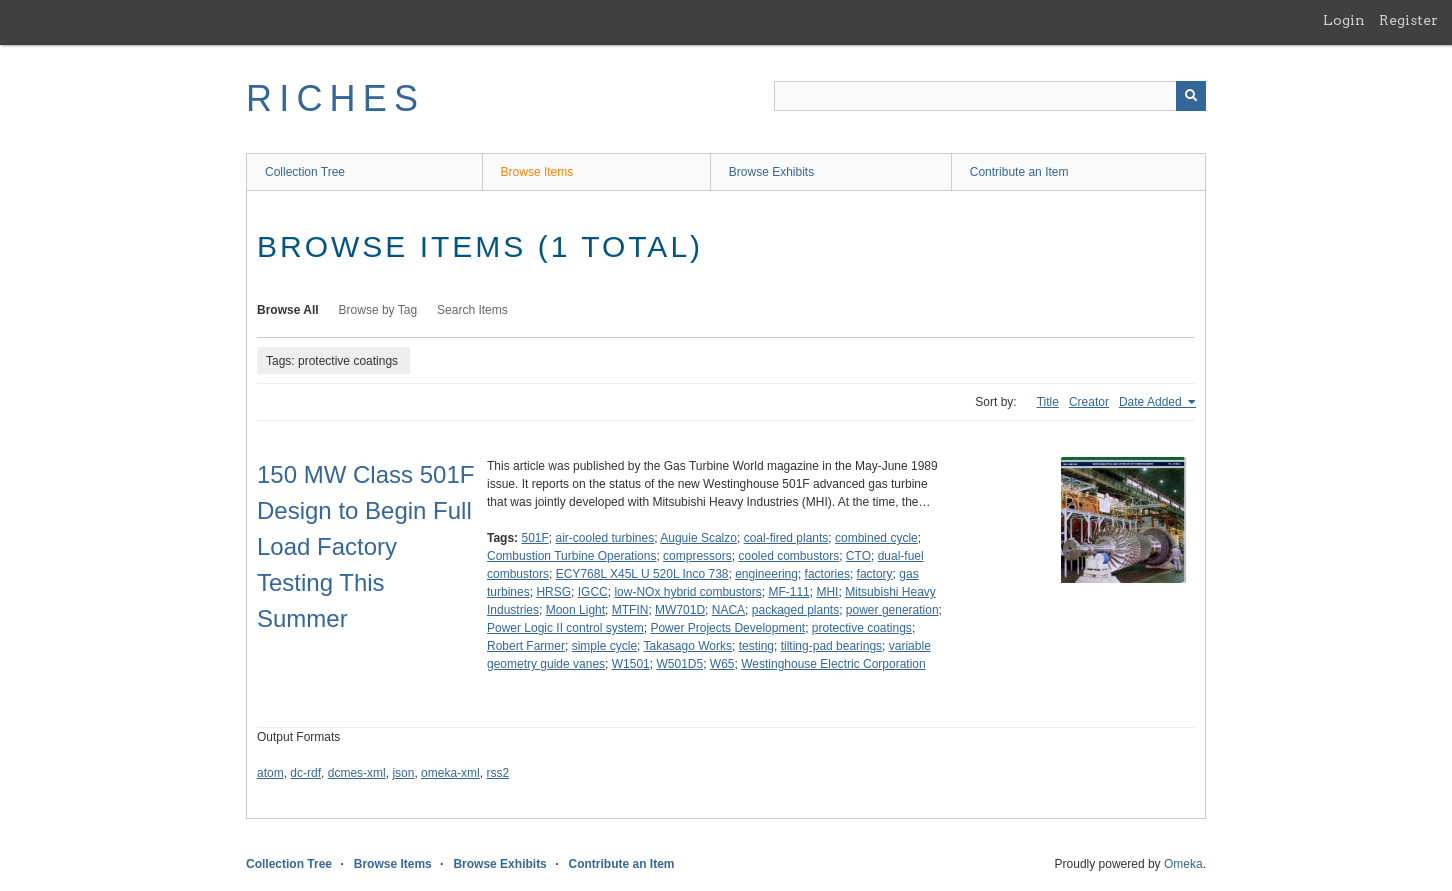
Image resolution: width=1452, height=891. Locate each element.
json (403, 773)
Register (1408, 20)
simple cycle (604, 646)
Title (1048, 402)
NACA (728, 610)
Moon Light (575, 610)
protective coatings (862, 628)
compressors (697, 556)
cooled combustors (788, 556)
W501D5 (679, 664)
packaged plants (795, 610)
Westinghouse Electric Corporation (833, 664)
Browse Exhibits (771, 172)
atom (270, 773)
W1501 (631, 664)
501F (534, 538)
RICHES (335, 98)
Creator (1089, 402)
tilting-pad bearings (831, 646)
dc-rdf (305, 773)
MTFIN (630, 610)
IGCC (593, 592)
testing (756, 646)
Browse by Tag (378, 310)
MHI (827, 592)
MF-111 (788, 592)
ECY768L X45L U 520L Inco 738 (642, 574)
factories (827, 574)
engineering (766, 574)
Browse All (288, 310)
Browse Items (537, 172)
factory (875, 574)
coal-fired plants (786, 538)
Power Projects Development (727, 628)
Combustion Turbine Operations (571, 556)
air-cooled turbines (605, 538)
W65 (722, 664)
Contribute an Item (1019, 172)
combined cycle (876, 538)
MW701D (680, 610)
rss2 (497, 773)
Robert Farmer (526, 646)
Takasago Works (688, 646)
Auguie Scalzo (698, 538)
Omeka (1183, 864)
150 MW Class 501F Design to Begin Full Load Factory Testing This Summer (365, 546)
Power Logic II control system (565, 628)
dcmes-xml (357, 773)
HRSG (553, 592)
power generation (892, 610)
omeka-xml (450, 773)
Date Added (1152, 402)
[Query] (990, 96)
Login (1344, 20)
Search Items (472, 310)
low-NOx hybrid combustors (687, 592)
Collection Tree (305, 172)
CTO (858, 556)
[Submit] (1191, 96)
